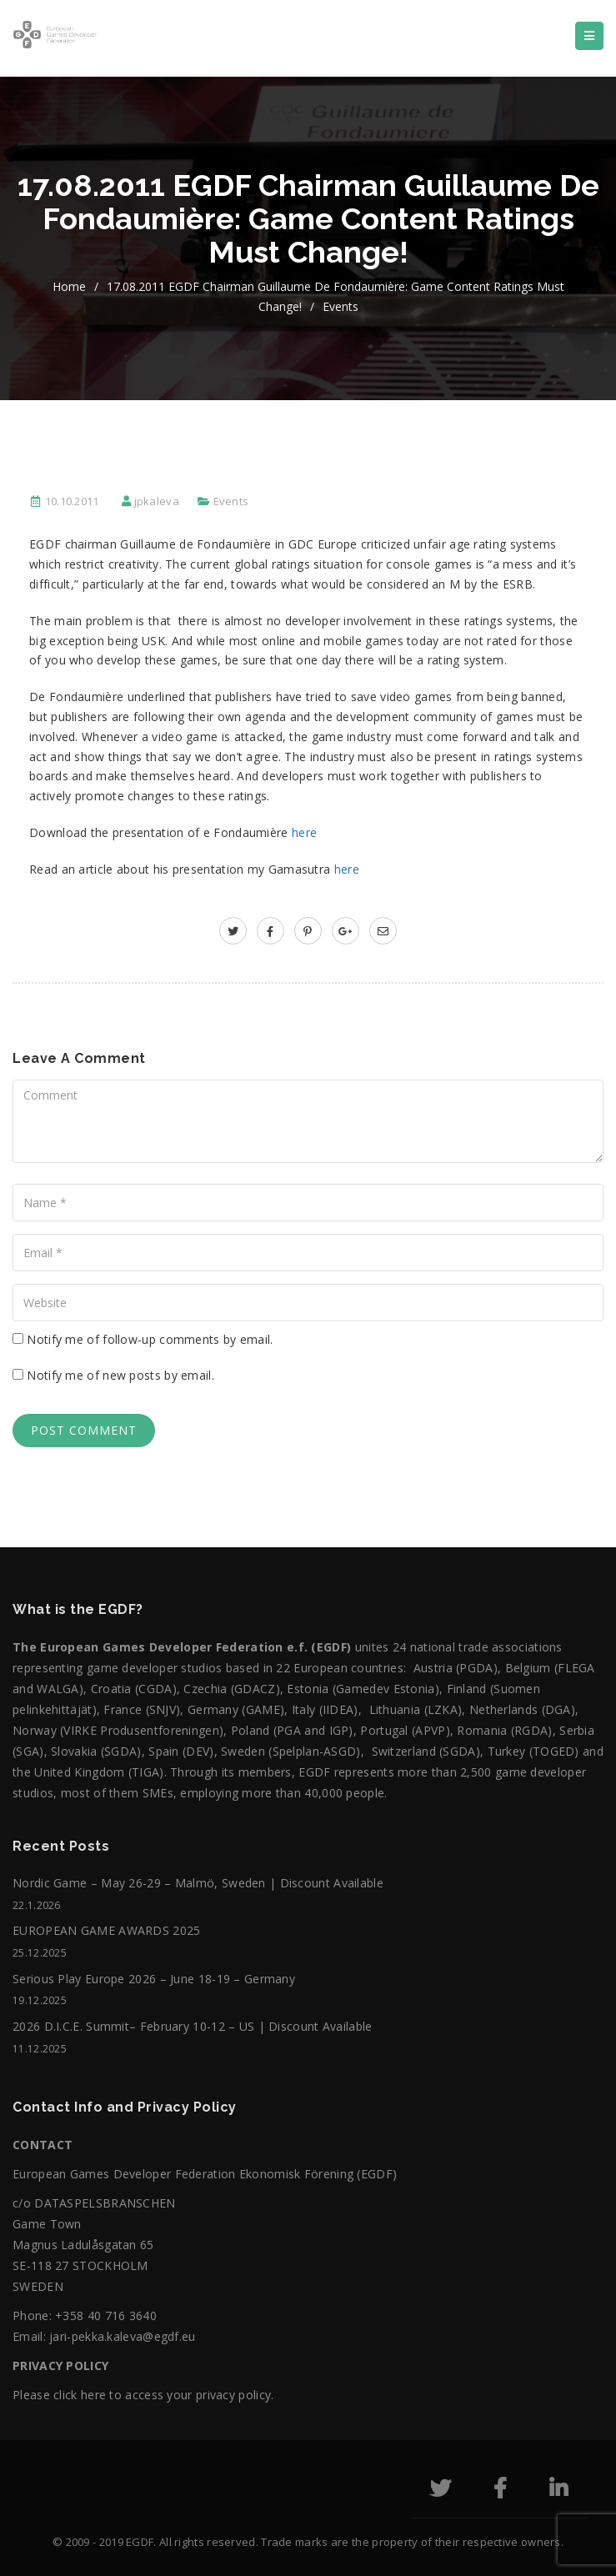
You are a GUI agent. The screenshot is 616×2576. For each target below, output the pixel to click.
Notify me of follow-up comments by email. (150, 1339)
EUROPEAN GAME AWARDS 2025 (107, 1930)
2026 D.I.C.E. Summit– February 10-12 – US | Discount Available (193, 2026)
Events (340, 306)
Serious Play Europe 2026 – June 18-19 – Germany (154, 1979)
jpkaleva (156, 501)
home (69, 286)
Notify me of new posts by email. (120, 1375)
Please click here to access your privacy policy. (143, 2395)
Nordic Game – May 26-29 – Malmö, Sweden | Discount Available (198, 1883)
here (304, 832)
